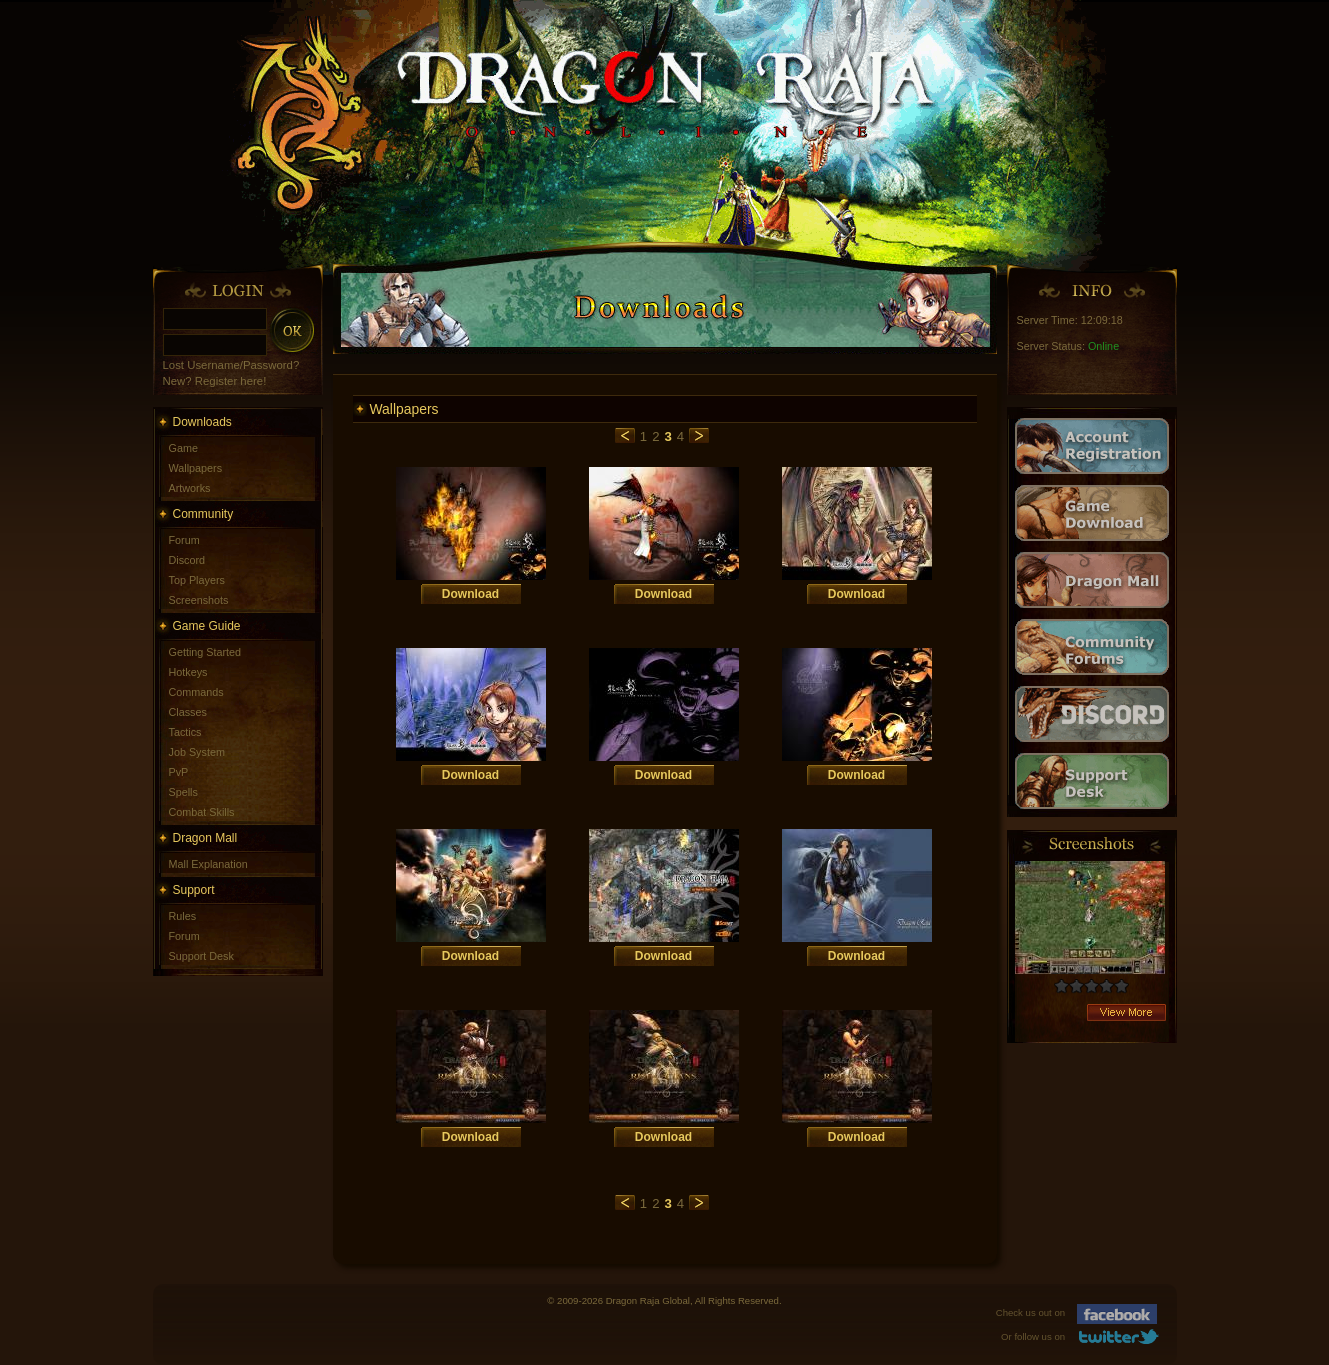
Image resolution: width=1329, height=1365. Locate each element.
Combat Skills (202, 812)
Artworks (190, 488)
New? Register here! (215, 381)
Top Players (197, 580)
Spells (183, 792)
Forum (184, 540)
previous (625, 435)
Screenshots (199, 600)
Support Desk (201, 956)
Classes (188, 712)
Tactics (185, 732)
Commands (196, 692)
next (699, 435)
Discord (187, 560)
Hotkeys (188, 672)
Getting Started (205, 652)
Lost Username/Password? (231, 365)
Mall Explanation (208, 864)
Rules (183, 916)
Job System (197, 752)
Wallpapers (196, 468)
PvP (179, 772)
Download (470, 594)
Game (183, 448)
